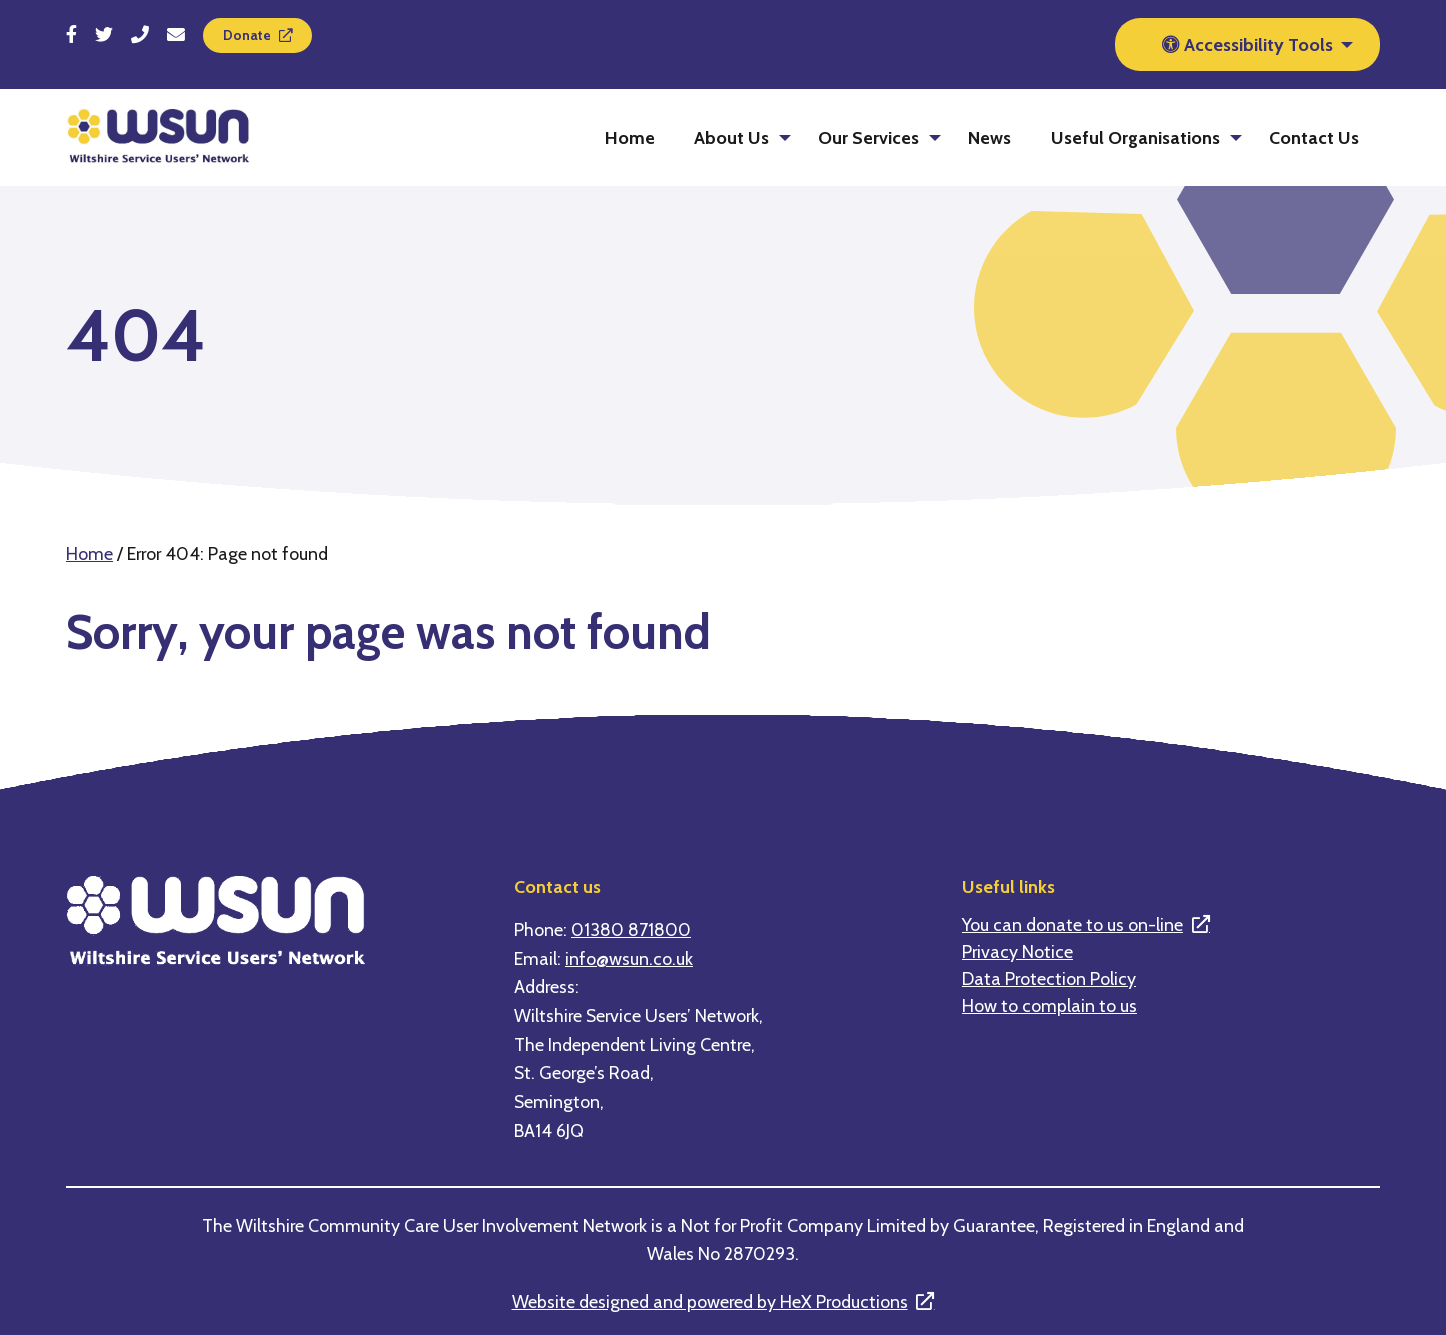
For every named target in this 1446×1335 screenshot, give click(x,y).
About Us (731, 137)
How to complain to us (1049, 1006)
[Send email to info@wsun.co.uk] (176, 34)
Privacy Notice (1017, 952)
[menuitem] (630, 137)
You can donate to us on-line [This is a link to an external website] (1072, 925)
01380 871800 (631, 929)
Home (630, 137)
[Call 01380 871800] (140, 34)
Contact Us (1314, 137)
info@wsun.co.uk (629, 958)
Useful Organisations (1135, 137)
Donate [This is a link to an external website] (247, 35)
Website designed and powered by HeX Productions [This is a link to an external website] (710, 1301)
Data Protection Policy (1049, 979)
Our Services (868, 137)
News (989, 137)
